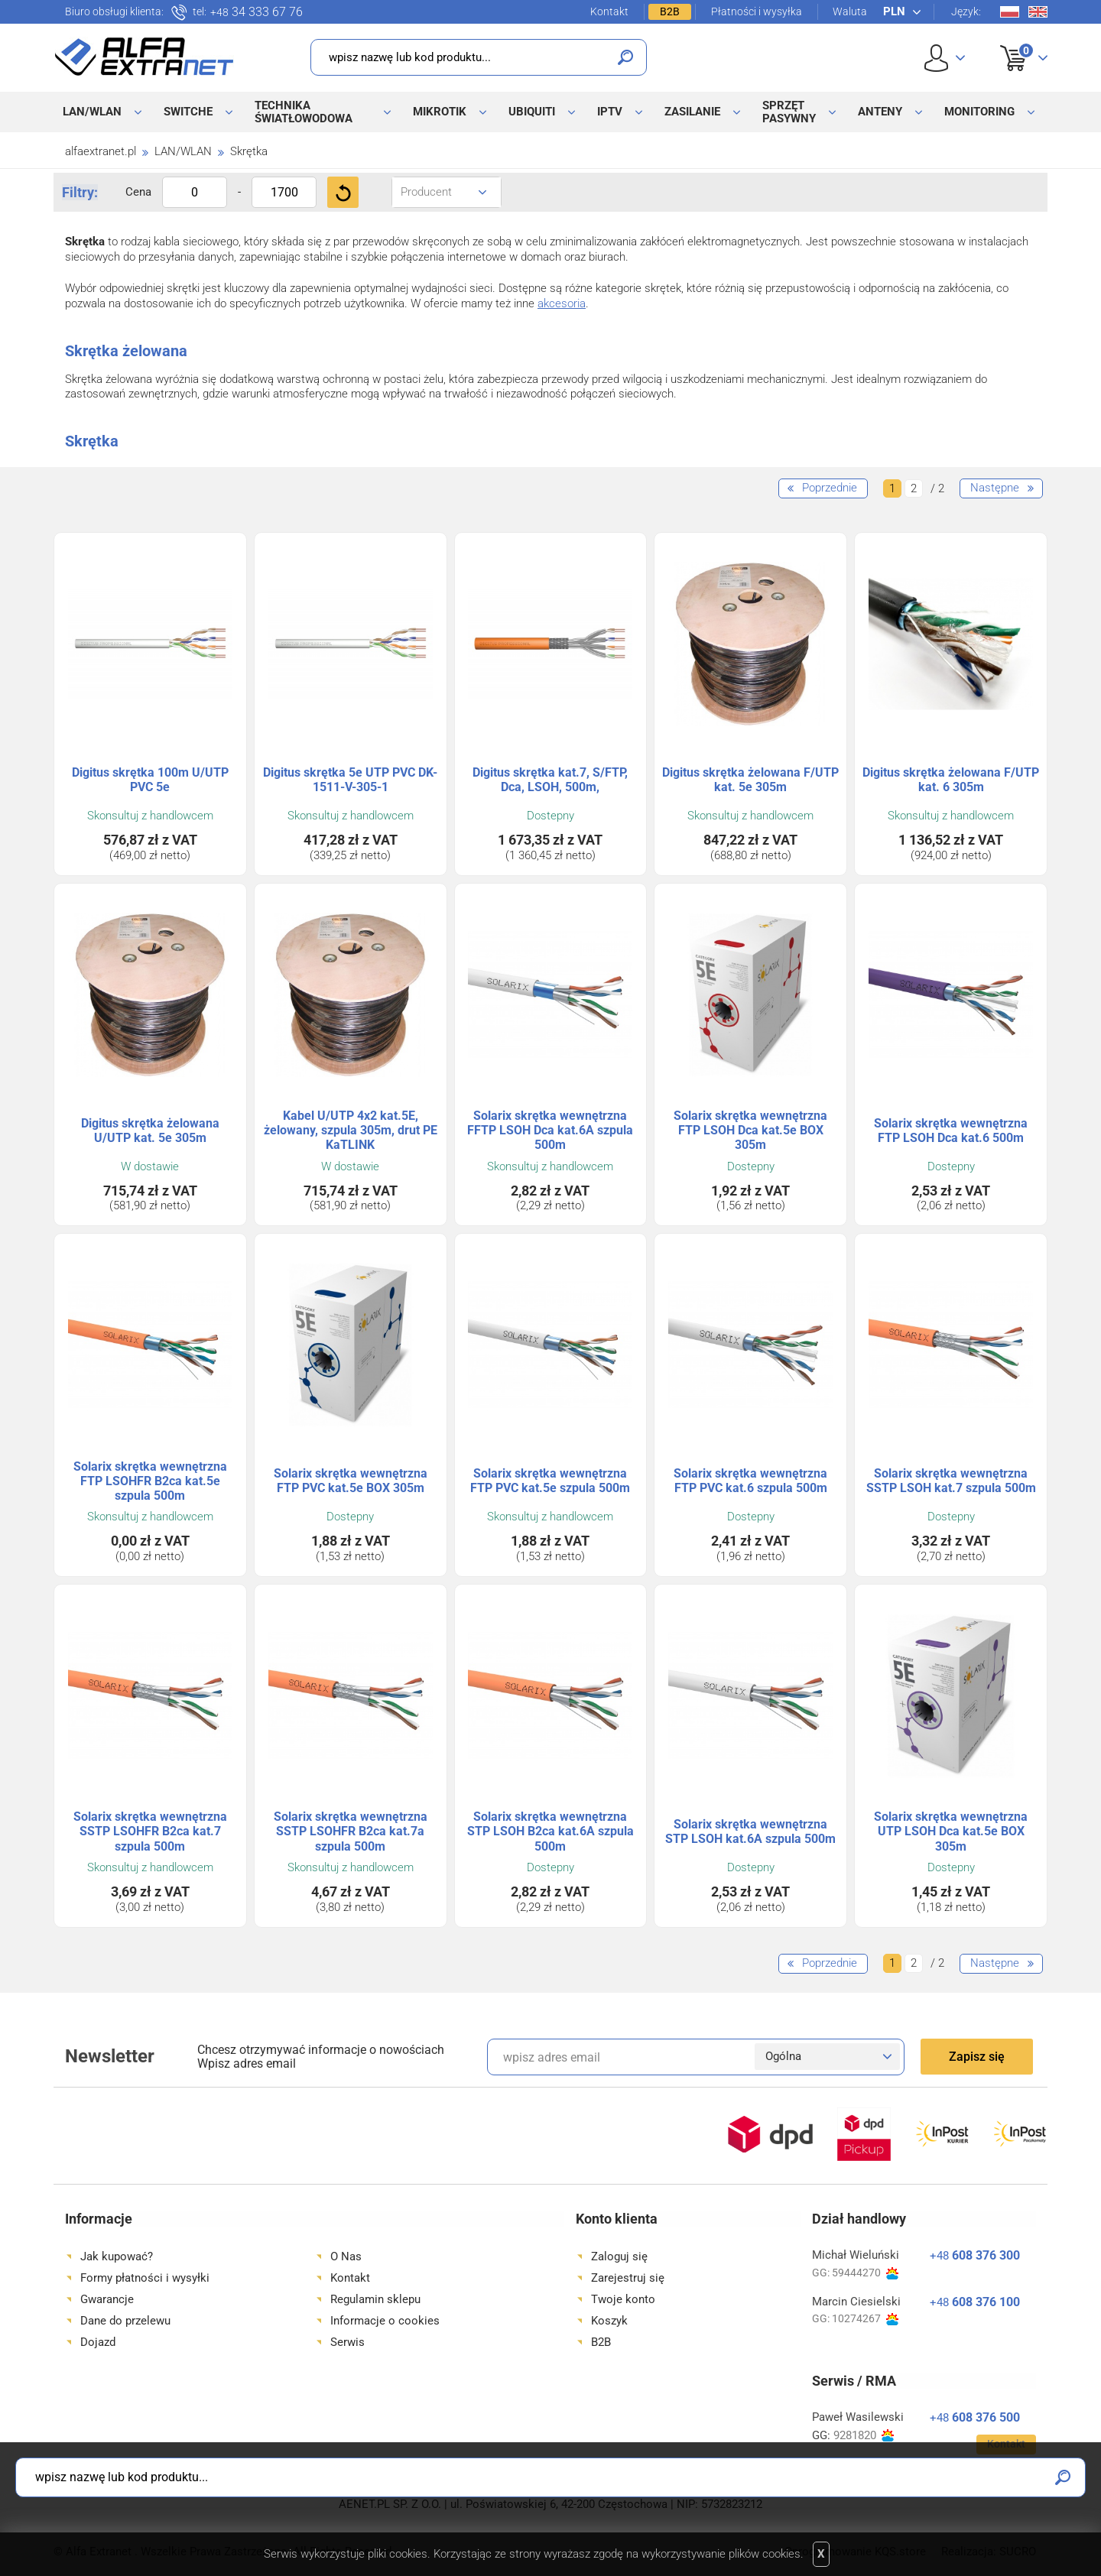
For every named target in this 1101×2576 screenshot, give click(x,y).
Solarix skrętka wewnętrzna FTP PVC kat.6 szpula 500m (750, 1480)
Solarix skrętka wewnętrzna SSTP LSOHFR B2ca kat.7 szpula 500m (150, 1831)
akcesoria (562, 303)
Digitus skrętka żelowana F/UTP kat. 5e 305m (750, 779)
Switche (188, 111)
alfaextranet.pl (100, 151)
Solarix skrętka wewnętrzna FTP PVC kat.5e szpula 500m (550, 1480)
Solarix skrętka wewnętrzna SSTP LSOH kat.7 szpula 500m (951, 1480)
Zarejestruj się (627, 2278)
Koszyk (1014, 41)
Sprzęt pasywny (789, 112)
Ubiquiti (531, 111)
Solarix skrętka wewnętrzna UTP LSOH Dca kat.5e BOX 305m (951, 1831)
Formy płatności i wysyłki (144, 2278)
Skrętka (249, 151)
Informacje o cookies (385, 2321)
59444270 (865, 2273)
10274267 (865, 2319)
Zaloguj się (619, 2256)
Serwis (347, 2342)
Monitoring (979, 111)
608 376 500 (975, 2417)
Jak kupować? (116, 2256)
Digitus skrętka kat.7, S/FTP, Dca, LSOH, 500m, (550, 779)
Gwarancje (107, 2299)
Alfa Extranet (144, 56)
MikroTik (439, 111)
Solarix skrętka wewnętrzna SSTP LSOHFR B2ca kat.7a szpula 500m (350, 1831)
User (945, 58)
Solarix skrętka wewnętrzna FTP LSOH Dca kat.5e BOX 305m (750, 1130)
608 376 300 (975, 2255)
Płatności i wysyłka (756, 11)
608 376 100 (975, 2302)
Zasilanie (692, 111)
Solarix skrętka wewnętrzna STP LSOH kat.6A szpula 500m (750, 1831)
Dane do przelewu (125, 2321)
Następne (994, 488)
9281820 (863, 2435)
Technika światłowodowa (303, 112)
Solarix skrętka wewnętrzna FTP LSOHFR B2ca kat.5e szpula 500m (150, 1481)
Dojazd (97, 2342)
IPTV (609, 111)
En (1037, 12)
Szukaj (625, 57)
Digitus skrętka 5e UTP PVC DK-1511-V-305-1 (350, 779)
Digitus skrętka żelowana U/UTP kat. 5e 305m (150, 1130)
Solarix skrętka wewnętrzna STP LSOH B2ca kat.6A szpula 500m (550, 1831)
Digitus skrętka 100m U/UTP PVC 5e (150, 779)
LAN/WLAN (92, 111)
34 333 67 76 (256, 12)
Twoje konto (623, 2299)
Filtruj (343, 192)
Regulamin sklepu (375, 2299)
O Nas (346, 2256)
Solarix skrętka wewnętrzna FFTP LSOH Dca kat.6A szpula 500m (550, 1130)
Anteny (880, 111)
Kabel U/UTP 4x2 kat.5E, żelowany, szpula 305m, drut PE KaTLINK (350, 1130)
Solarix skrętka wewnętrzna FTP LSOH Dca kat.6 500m (951, 1130)
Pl (1009, 12)
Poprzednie (829, 488)
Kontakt (609, 11)
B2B (670, 11)
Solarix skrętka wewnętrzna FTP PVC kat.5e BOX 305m (350, 1480)
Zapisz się (977, 2056)
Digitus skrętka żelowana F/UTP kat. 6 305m (950, 779)
